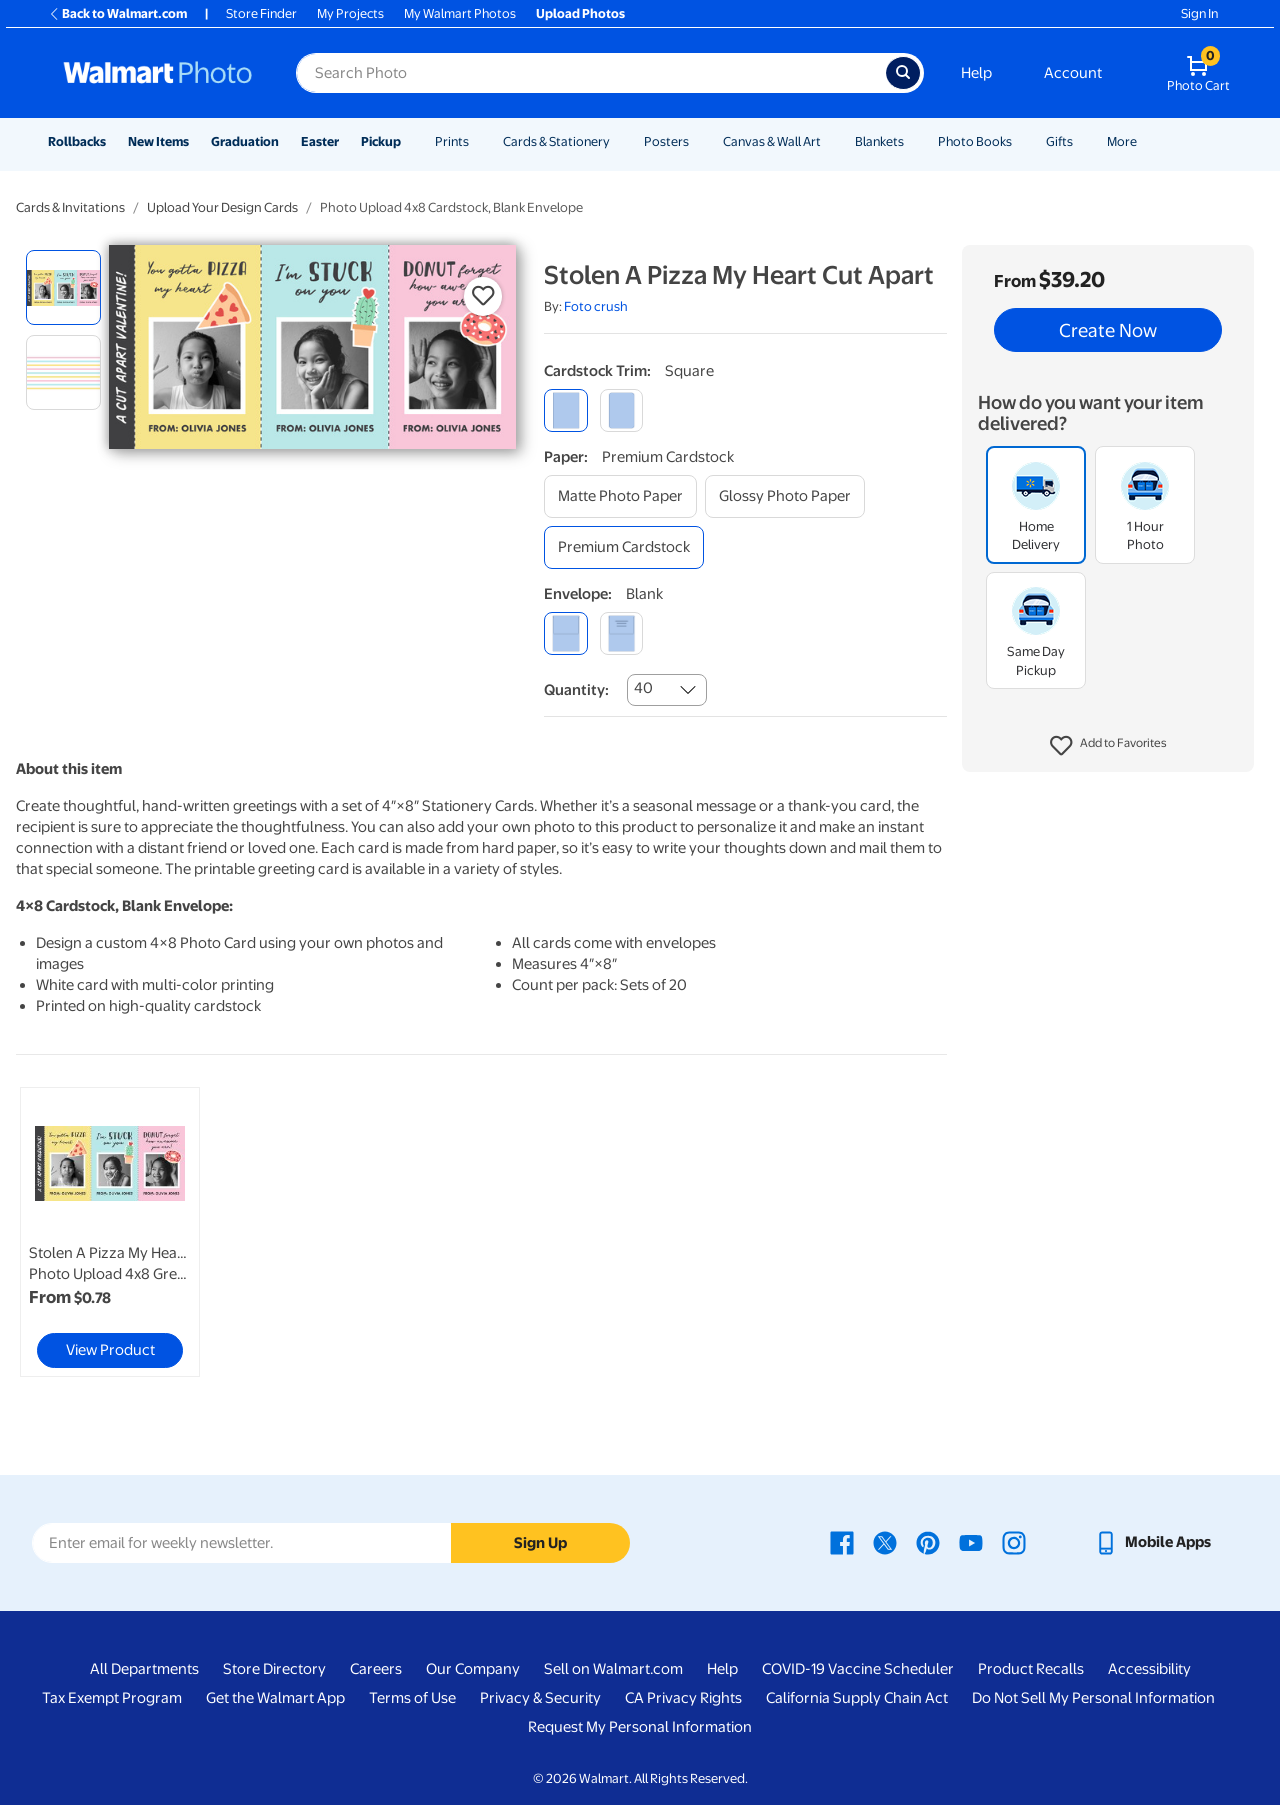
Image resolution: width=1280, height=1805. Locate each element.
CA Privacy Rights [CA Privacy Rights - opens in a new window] (683, 1698)
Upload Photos (580, 13)
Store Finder (261, 13)
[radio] (63, 287)
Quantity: (576, 690)
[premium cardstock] (624, 547)
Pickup (381, 141)
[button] (1108, 746)
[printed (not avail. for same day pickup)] (621, 633)
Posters (666, 141)
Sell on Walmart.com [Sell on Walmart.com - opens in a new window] (613, 1669)
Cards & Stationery (556, 141)
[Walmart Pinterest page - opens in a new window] (928, 1542)
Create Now (1108, 330)
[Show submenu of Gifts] (1082, 141)
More (1122, 141)
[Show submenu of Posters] (698, 141)
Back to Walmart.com (117, 13)
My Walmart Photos (460, 13)
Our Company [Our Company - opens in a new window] (473, 1669)
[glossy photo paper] (785, 496)
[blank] (565, 633)
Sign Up (540, 1543)
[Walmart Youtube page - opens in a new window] (971, 1542)
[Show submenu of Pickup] (410, 141)
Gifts (1059, 141)
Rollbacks (77, 141)
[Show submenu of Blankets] (913, 141)
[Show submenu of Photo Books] (1021, 141)
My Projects (350, 13)
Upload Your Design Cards (222, 207)
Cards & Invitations (70, 207)
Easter (320, 141)
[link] (110, 1232)
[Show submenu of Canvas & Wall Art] (830, 141)
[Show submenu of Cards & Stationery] (619, 141)
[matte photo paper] (620, 496)
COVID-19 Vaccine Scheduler (858, 1669)
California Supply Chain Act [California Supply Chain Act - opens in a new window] (857, 1698)
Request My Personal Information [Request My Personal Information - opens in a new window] (640, 1727)
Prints (452, 141)
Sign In (1199, 13)
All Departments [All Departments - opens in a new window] (144, 1669)
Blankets (879, 141)
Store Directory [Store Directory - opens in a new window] (274, 1669)
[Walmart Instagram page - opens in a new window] (1014, 1542)
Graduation (245, 141)
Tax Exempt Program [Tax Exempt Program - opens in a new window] (112, 1698)
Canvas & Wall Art (772, 141)
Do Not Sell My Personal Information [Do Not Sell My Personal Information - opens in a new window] (1093, 1698)
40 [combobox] (643, 688)
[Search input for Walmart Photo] (591, 73)
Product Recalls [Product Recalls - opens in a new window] (1031, 1669)
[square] (565, 410)
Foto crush (596, 306)
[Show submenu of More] (1146, 141)
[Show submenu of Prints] (478, 141)
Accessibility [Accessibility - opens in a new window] (1149, 1669)
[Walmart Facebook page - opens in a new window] (842, 1542)
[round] (621, 410)
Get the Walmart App (275, 1698)
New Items (158, 141)
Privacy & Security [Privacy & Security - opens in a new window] (540, 1698)
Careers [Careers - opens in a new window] (376, 1669)
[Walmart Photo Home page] (158, 73)
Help (976, 73)
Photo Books (975, 141)
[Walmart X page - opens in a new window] (885, 1542)
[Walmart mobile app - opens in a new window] (1152, 1542)
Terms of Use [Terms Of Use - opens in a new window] (412, 1698)
